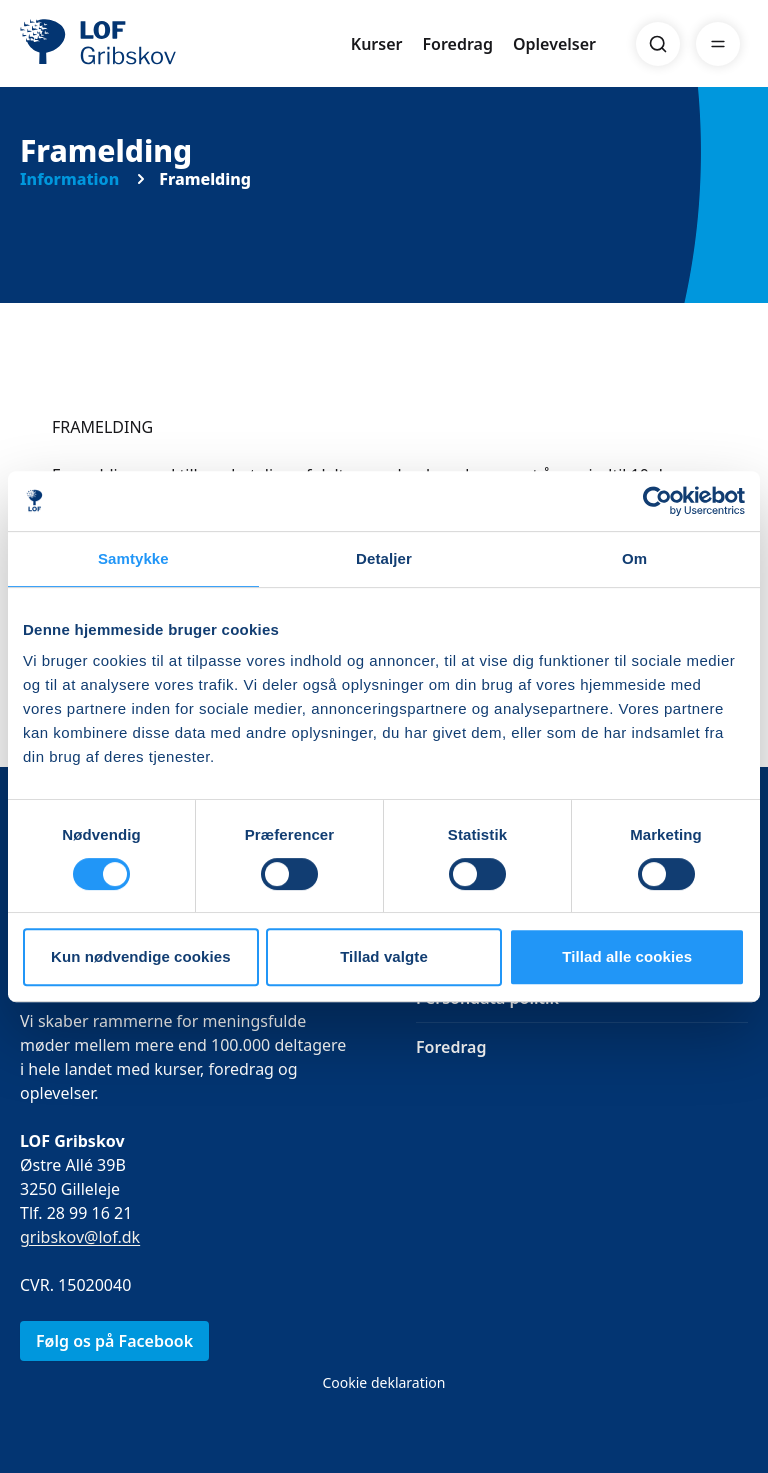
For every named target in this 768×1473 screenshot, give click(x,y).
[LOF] (166, 44)
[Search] (658, 44)
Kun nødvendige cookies (141, 956)
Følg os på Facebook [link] (114, 1341)
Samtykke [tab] (133, 558)
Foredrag (458, 44)
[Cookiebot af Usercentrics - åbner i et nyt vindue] (657, 501)
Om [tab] (634, 558)
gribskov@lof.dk (80, 1237)
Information (69, 179)
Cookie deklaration (383, 1382)
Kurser (377, 44)
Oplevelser (554, 44)
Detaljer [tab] (384, 558)
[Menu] (718, 44)
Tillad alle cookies (627, 956)
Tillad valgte (384, 956)
